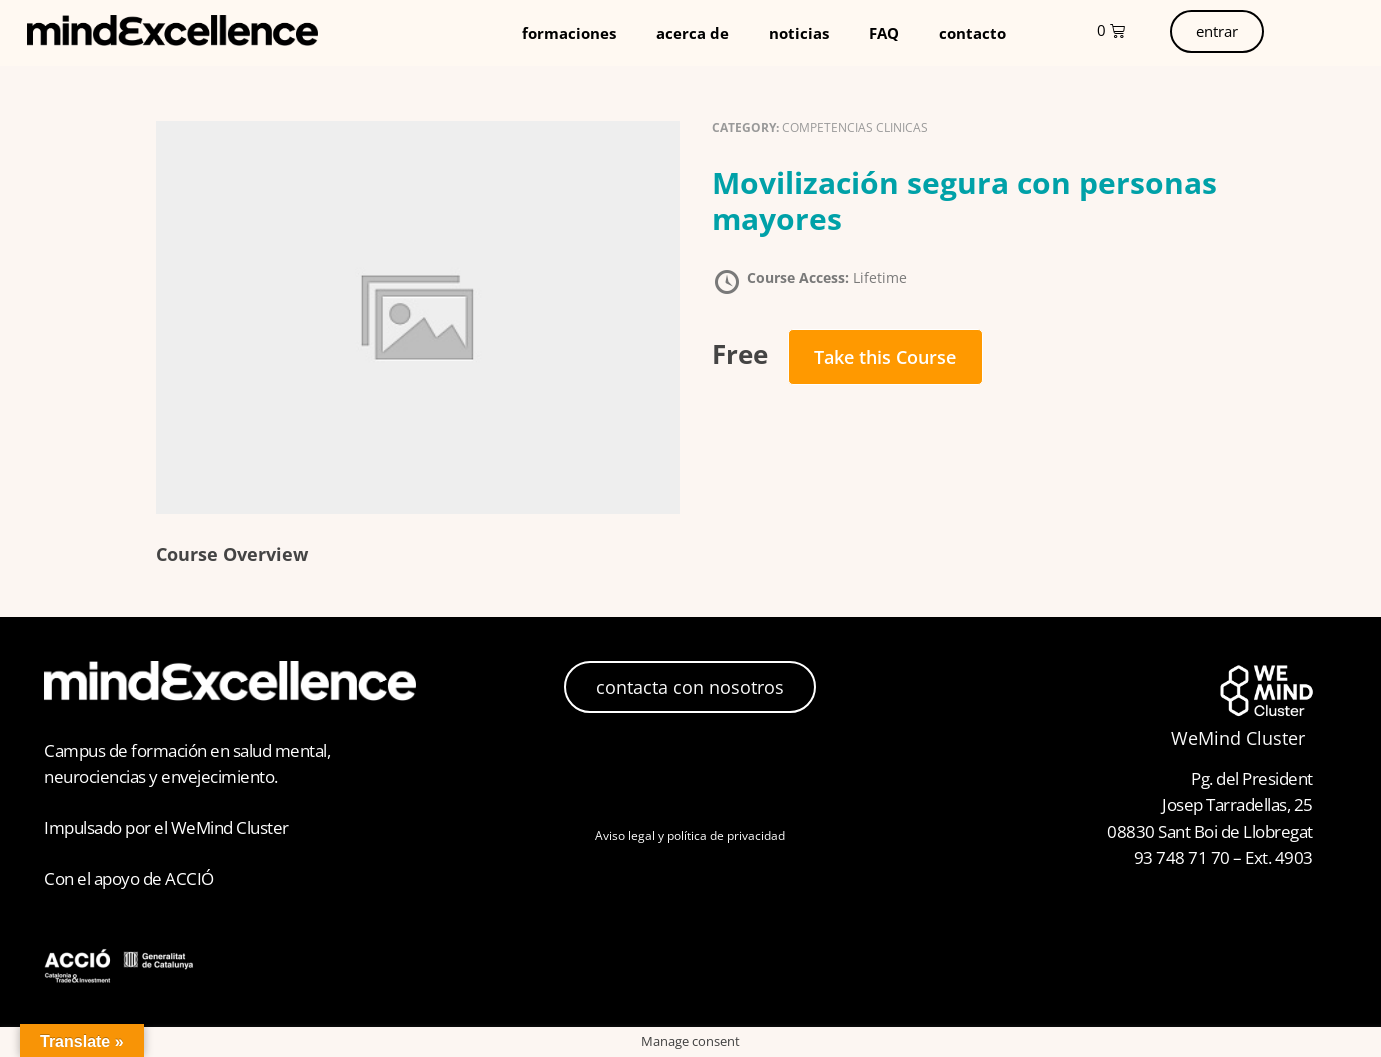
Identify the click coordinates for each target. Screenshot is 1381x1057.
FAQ (884, 33)
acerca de (692, 33)
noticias (799, 33)
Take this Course (885, 357)
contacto (972, 33)
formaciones (569, 33)
